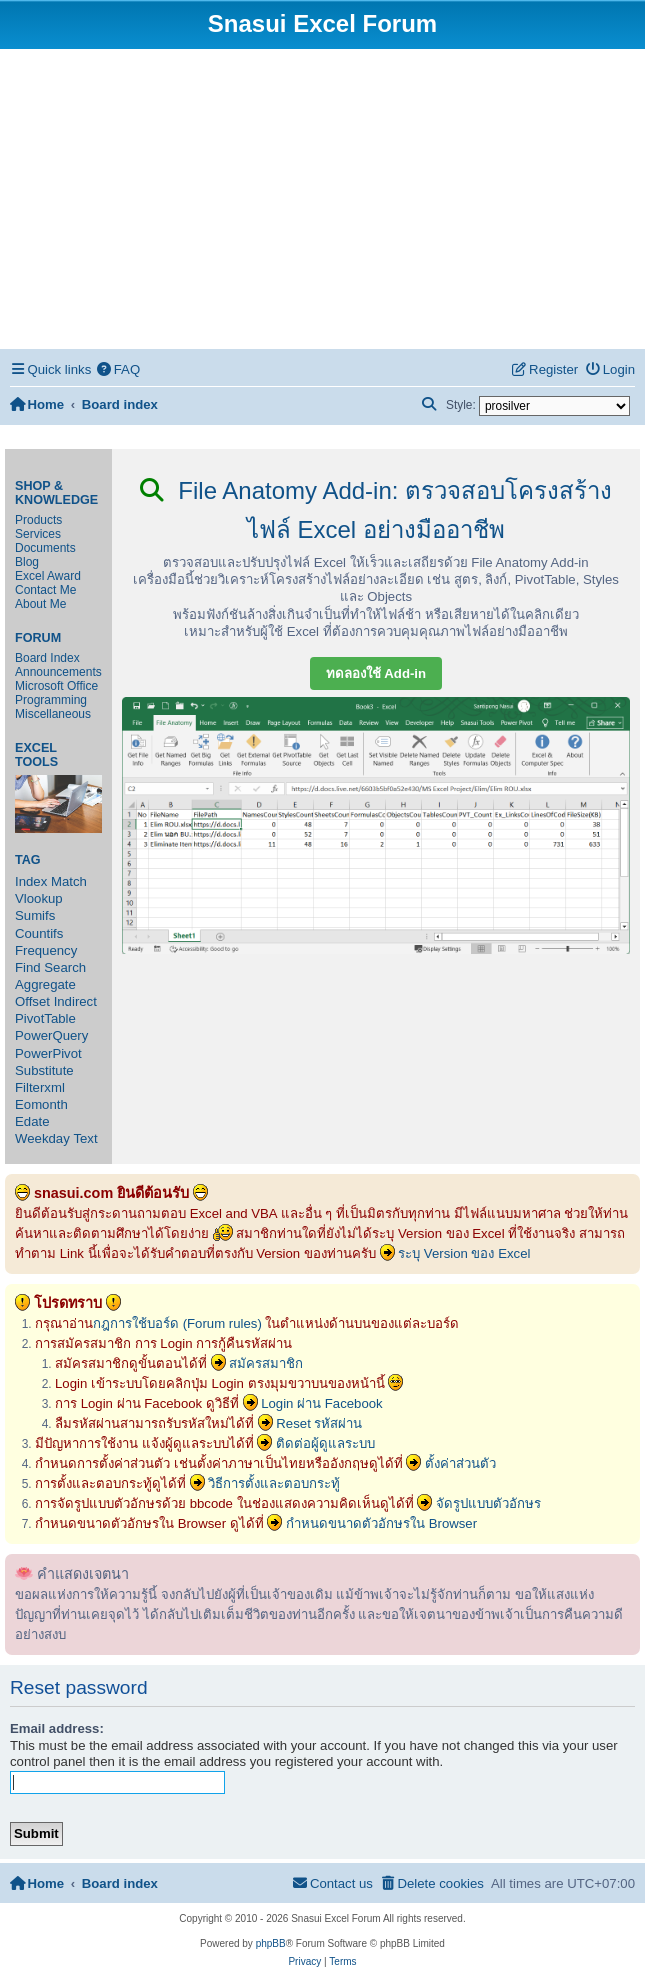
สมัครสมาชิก (266, 1363)
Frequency (46, 950)
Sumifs (35, 915)
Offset (32, 1001)
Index (31, 881)
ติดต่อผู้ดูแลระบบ (325, 1443)
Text (85, 1138)
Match (69, 881)
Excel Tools (36, 755)
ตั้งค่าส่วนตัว (460, 1463)
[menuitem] (118, 369)
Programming (51, 700)
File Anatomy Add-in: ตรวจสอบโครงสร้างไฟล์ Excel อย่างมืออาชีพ (376, 510)
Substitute (44, 1070)
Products (38, 520)
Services (38, 534)
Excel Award (48, 576)
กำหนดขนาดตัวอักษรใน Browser (381, 1523)
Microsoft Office (56, 686)
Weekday (42, 1138)
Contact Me (45, 590)
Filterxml (40, 1087)
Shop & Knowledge (56, 493)
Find (28, 967)
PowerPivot (48, 1053)
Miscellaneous (53, 714)
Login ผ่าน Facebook (322, 1403)
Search (65, 967)
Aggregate (45, 984)
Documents (45, 548)
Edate (32, 1121)
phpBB (271, 1943)
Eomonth (41, 1104)
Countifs (39, 933)
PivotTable (45, 1018)
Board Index (47, 658)
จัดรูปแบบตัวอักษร (488, 1503)
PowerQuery (51, 1035)
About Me (40, 604)
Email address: (57, 1728)
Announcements (58, 672)
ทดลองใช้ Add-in (376, 673)
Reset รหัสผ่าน (319, 1423)
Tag (28, 860)
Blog (27, 562)
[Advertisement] (322, 199)
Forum (38, 638)
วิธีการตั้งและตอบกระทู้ (274, 1483)
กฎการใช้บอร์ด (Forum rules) (177, 1323)
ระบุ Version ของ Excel (464, 1253)
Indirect (75, 1001)
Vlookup (39, 898)
